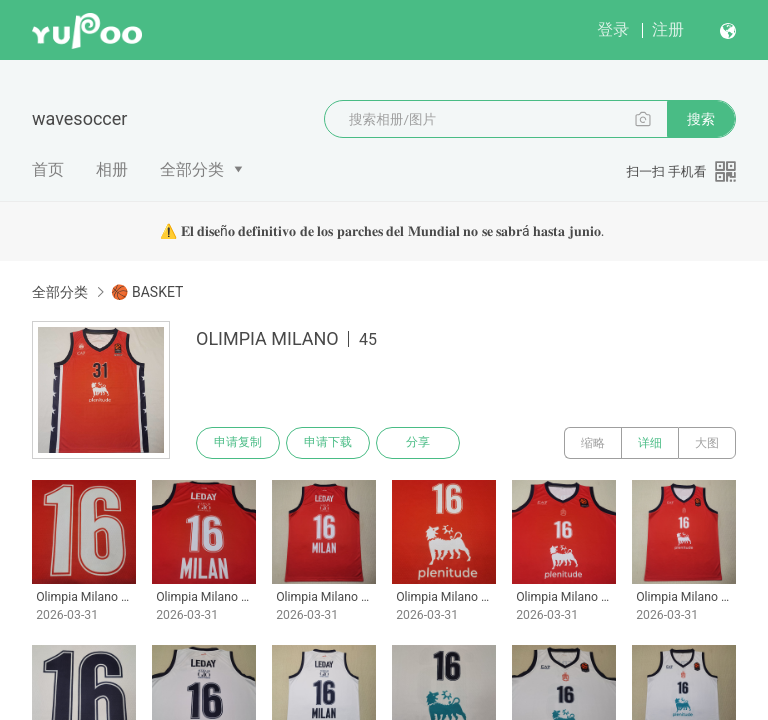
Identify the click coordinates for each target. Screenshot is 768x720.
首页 (48, 169)
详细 (650, 443)
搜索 (701, 119)
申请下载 (328, 443)
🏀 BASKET (147, 292)
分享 (418, 443)
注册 (668, 29)
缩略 (593, 443)
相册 (112, 169)
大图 (707, 443)
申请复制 (238, 443)
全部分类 (192, 169)
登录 (613, 29)
